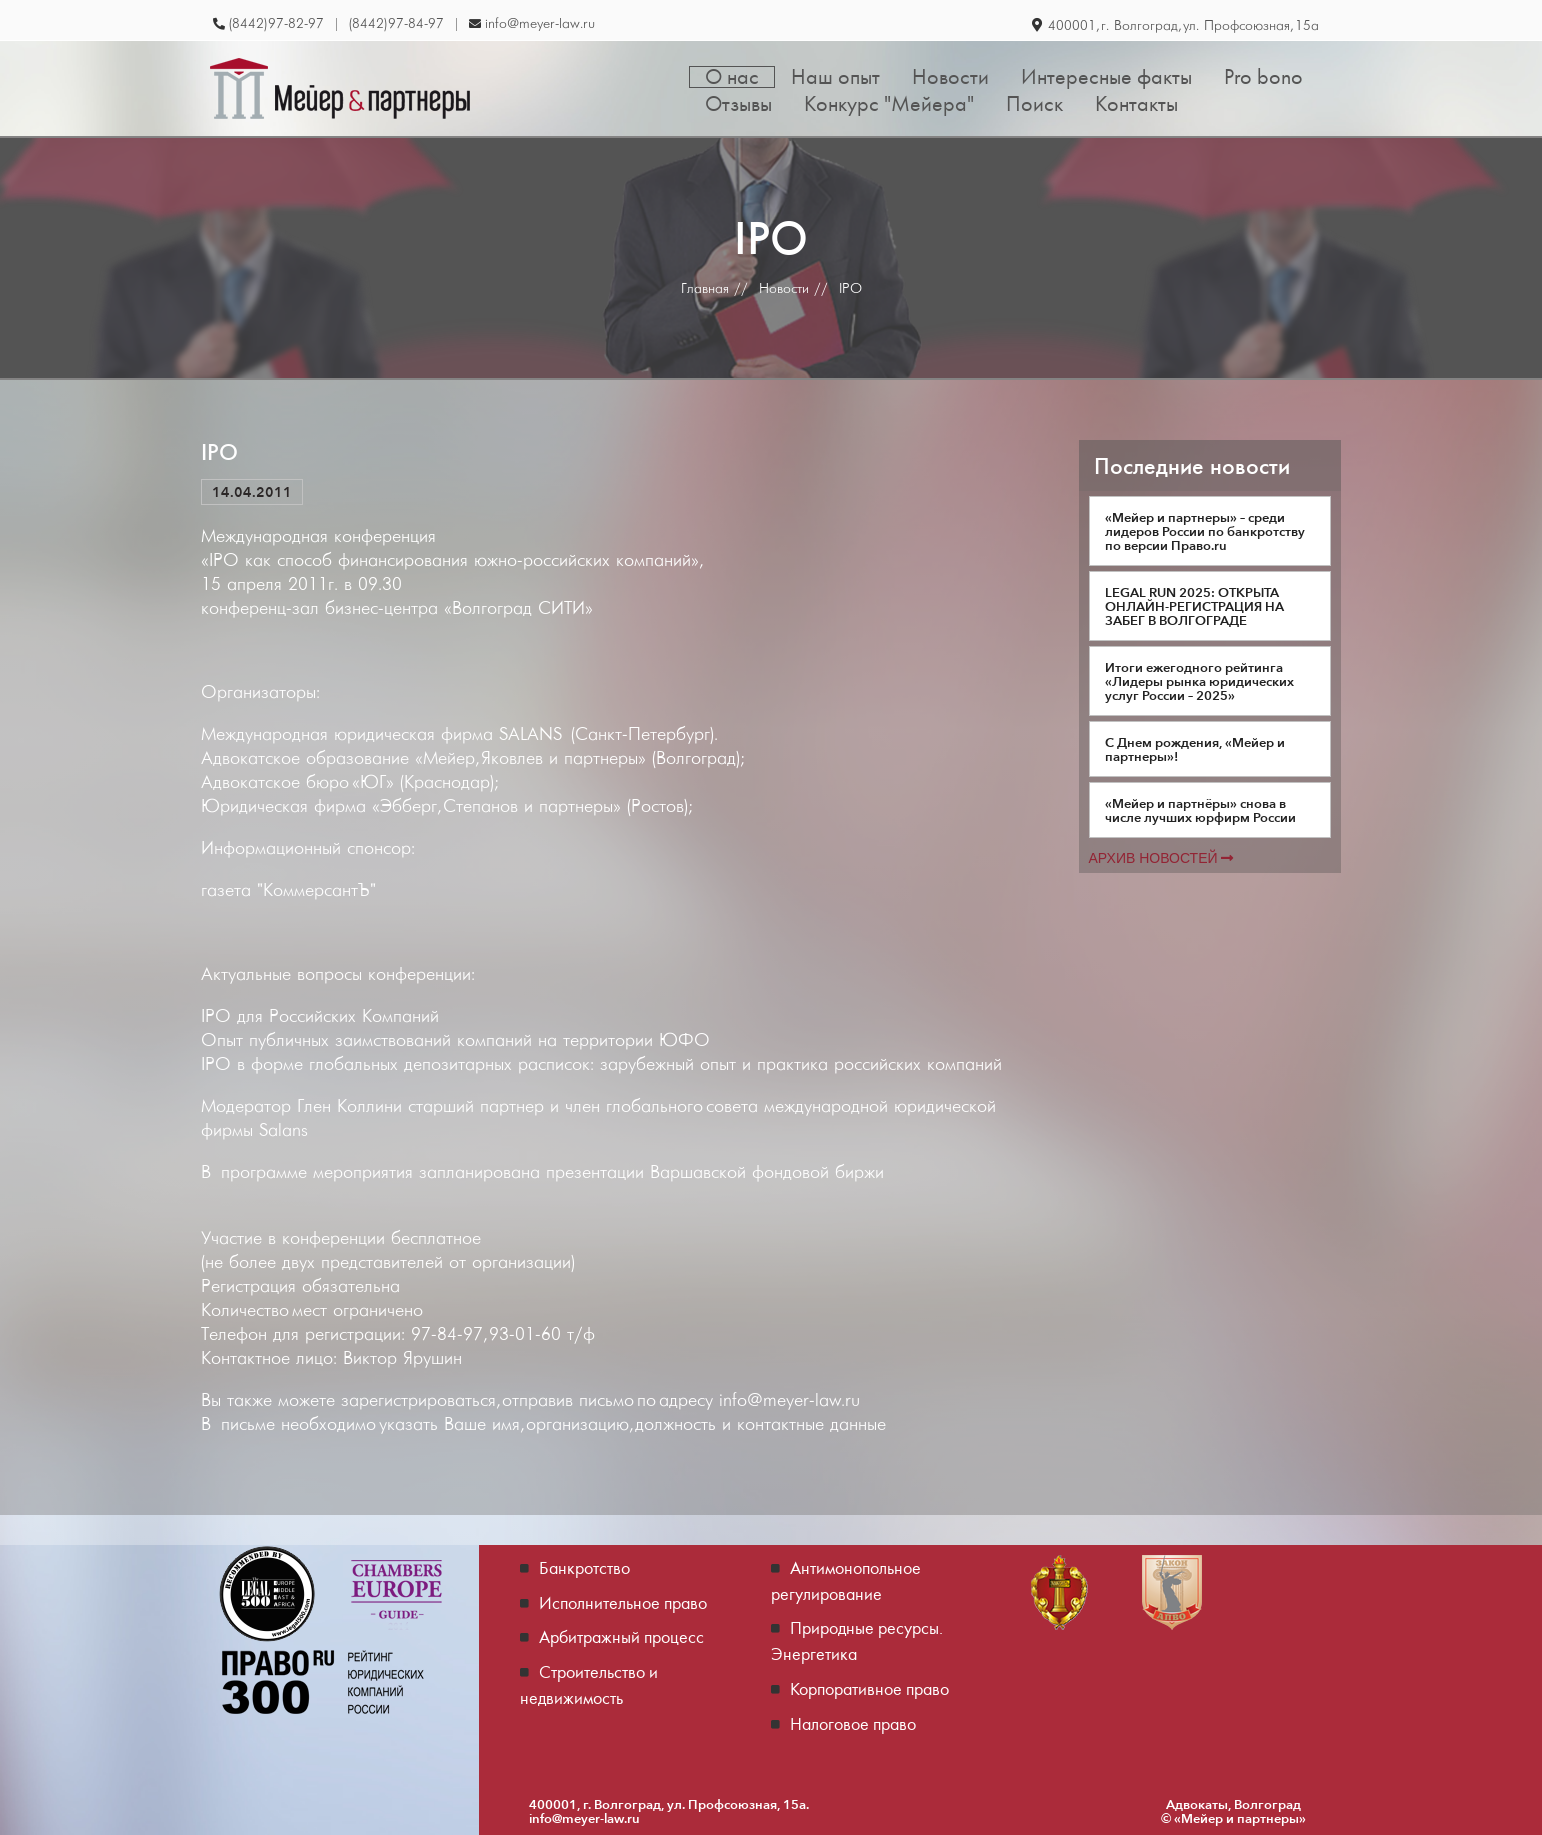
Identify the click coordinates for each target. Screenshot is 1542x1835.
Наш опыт (835, 77)
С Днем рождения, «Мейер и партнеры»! (1195, 749)
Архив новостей (1161, 858)
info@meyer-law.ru (540, 23)
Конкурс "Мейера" (889, 104)
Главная (705, 288)
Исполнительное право (623, 1602)
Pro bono (1263, 77)
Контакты (1136, 104)
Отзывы (738, 104)
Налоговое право (853, 1723)
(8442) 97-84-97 (396, 23)
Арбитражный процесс (621, 1636)
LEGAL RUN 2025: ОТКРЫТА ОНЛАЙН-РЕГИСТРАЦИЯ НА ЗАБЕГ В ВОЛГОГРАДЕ (1194, 606)
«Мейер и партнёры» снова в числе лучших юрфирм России (1200, 810)
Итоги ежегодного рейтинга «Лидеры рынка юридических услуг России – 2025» (1199, 681)
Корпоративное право (869, 1688)
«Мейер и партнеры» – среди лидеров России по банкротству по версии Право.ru (1205, 531)
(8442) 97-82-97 (276, 23)
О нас (732, 77)
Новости (950, 77)
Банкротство (584, 1567)
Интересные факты (1106, 77)
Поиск (1034, 104)
